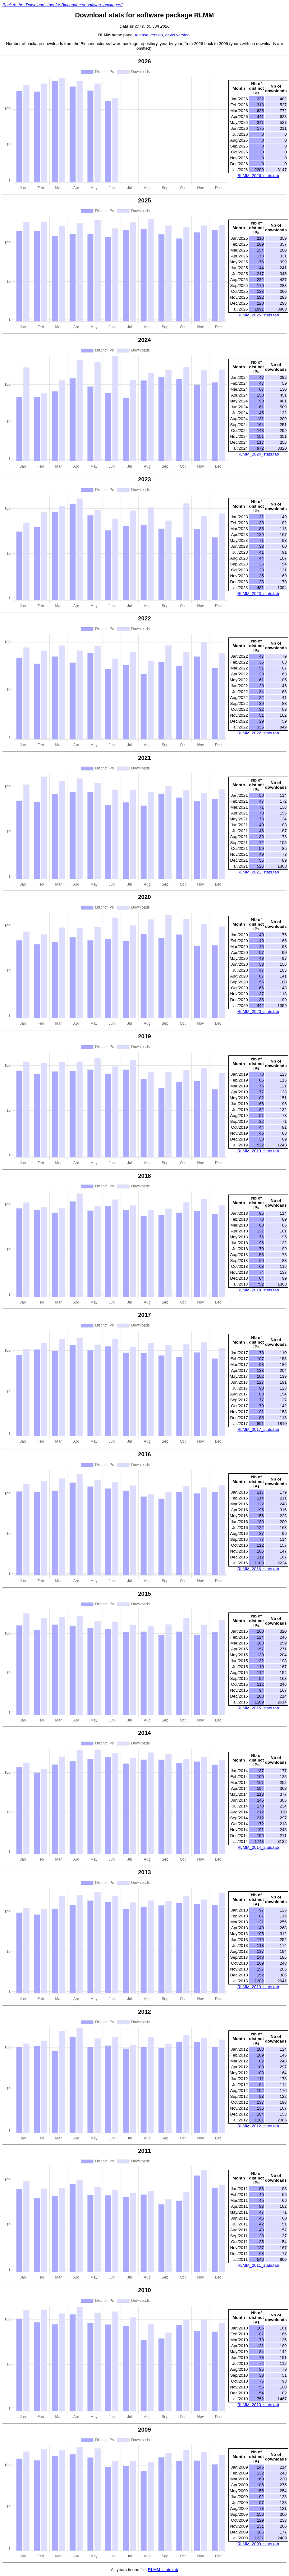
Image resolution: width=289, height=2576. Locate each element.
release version (149, 35)
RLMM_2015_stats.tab (258, 1708)
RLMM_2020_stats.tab (258, 1011)
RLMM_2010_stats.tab (258, 2404)
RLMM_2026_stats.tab (258, 175)
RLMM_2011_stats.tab (258, 2265)
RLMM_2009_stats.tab (258, 2544)
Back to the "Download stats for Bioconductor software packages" (62, 4)
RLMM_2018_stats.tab (258, 1290)
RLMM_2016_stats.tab (258, 1569)
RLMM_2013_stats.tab (258, 1986)
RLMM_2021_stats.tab (258, 872)
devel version (177, 35)
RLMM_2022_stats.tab (258, 733)
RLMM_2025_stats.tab (258, 315)
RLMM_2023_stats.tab (258, 593)
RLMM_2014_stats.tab (258, 1847)
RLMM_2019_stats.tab (258, 1151)
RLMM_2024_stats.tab (258, 454)
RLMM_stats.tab (163, 2569)
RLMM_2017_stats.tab (258, 1429)
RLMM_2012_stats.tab (258, 2126)
